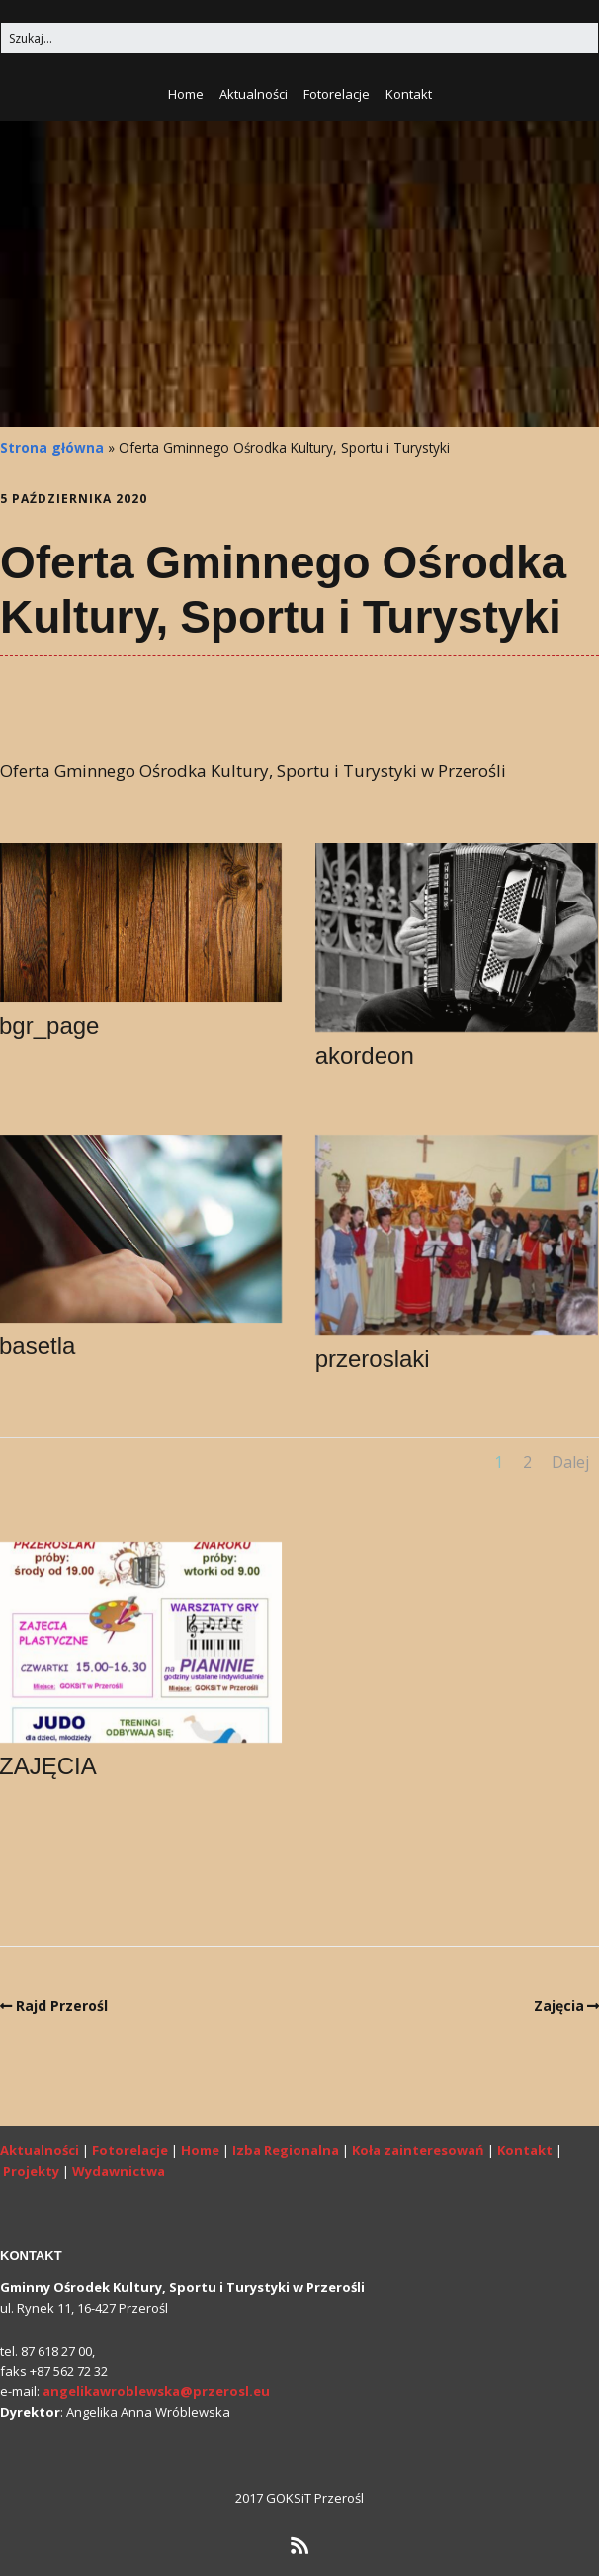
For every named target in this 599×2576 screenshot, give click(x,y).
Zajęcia (559, 2005)
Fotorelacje (336, 94)
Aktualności (253, 94)
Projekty (31, 2171)
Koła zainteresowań (418, 2150)
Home (186, 94)
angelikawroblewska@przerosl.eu (156, 2391)
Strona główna (52, 447)
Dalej (570, 1462)
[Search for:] (299, 38)
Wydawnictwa (118, 2171)
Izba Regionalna (285, 2150)
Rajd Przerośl (62, 2005)
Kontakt (408, 94)
